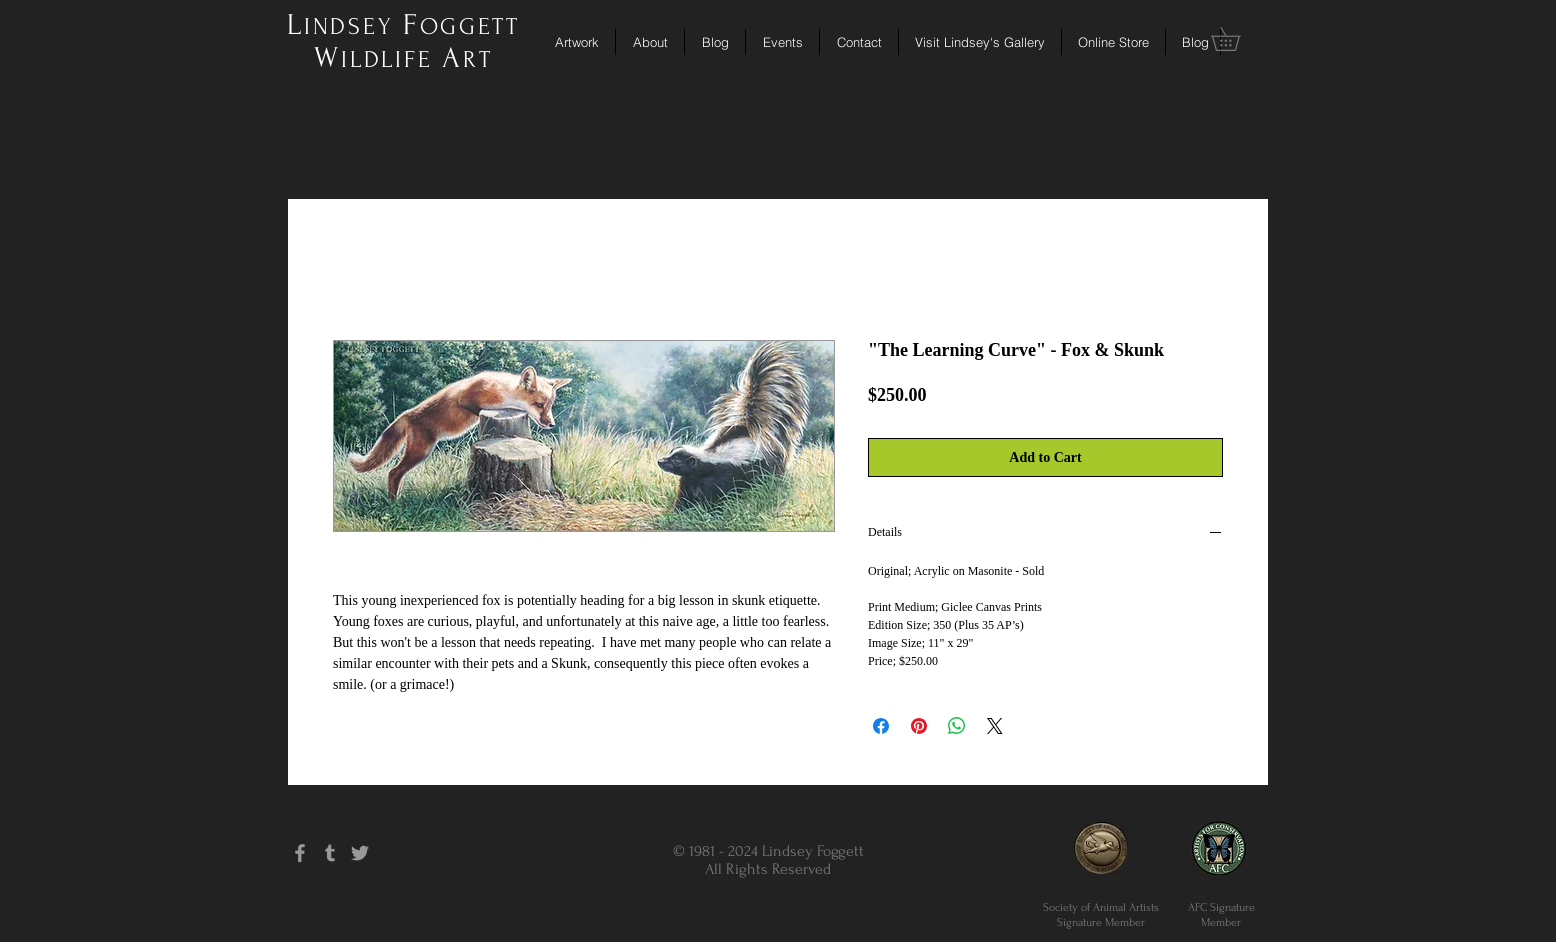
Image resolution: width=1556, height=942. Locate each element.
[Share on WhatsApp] (957, 726)
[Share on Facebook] (881, 726)
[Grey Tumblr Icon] (330, 853)
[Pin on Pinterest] (919, 726)
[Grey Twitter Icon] (360, 853)
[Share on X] (995, 726)
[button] (1237, 39)
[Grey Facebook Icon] (300, 853)
